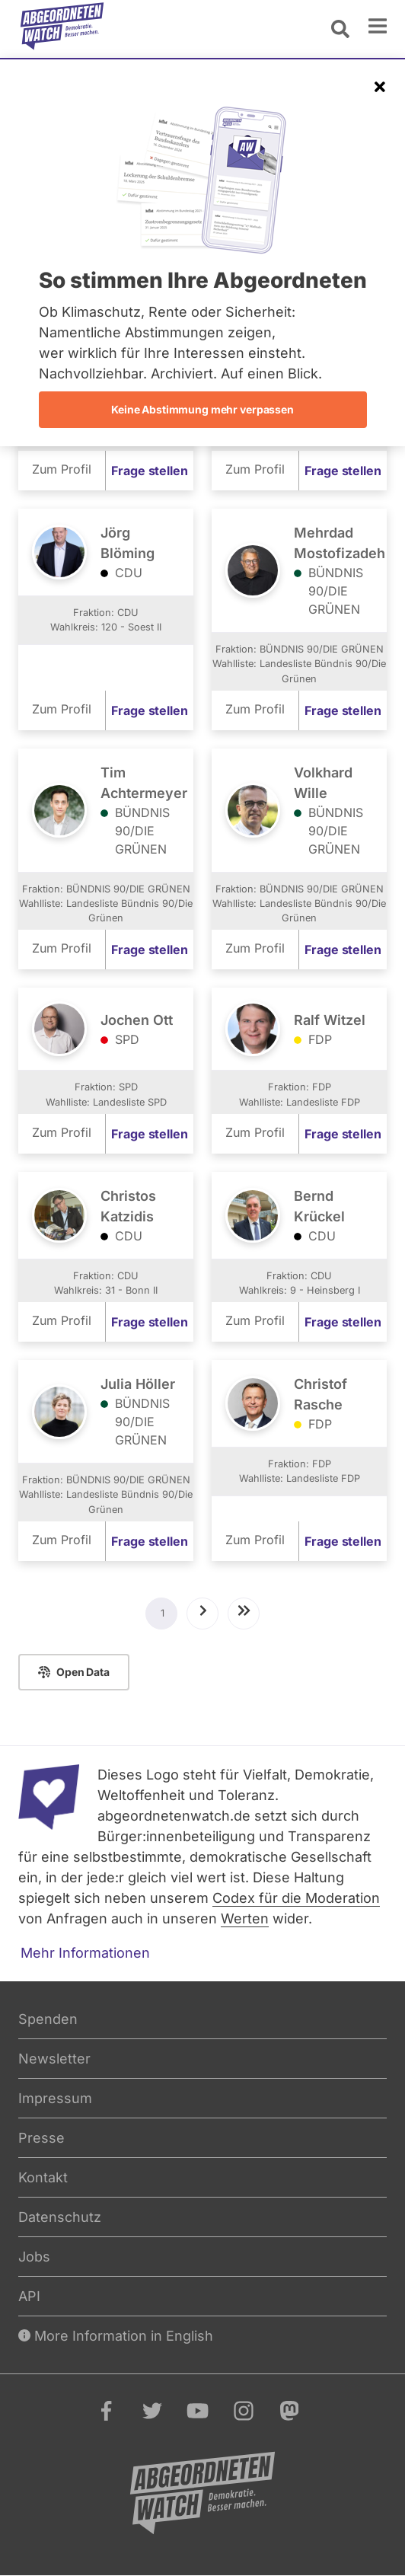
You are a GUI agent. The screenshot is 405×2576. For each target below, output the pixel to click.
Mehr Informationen (85, 1953)
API (29, 2296)
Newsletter (54, 2059)
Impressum (55, 2098)
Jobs (34, 2257)
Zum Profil (61, 469)
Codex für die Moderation (296, 1898)
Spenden (48, 2019)
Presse (41, 2138)
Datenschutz (59, 2217)
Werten (245, 1918)
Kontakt (43, 2177)
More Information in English (115, 2335)
